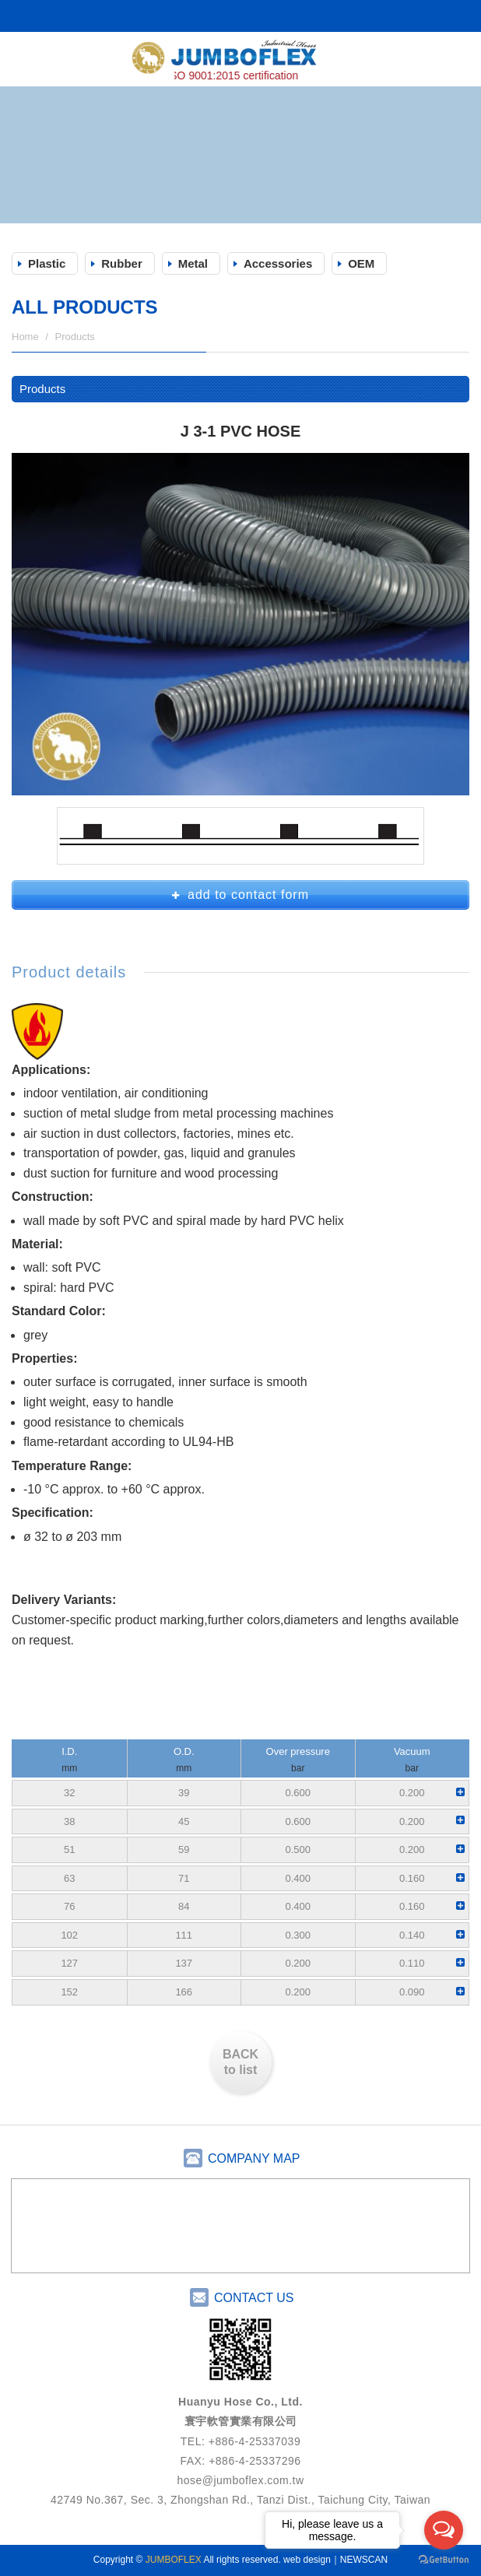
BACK (240, 2063)
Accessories (278, 263)
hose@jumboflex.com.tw (240, 2480)
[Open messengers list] (443, 2530)
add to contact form (240, 894)
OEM (361, 263)
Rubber (121, 263)
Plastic (46, 263)
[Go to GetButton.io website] (444, 2560)
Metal (193, 263)
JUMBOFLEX (240, 61)
